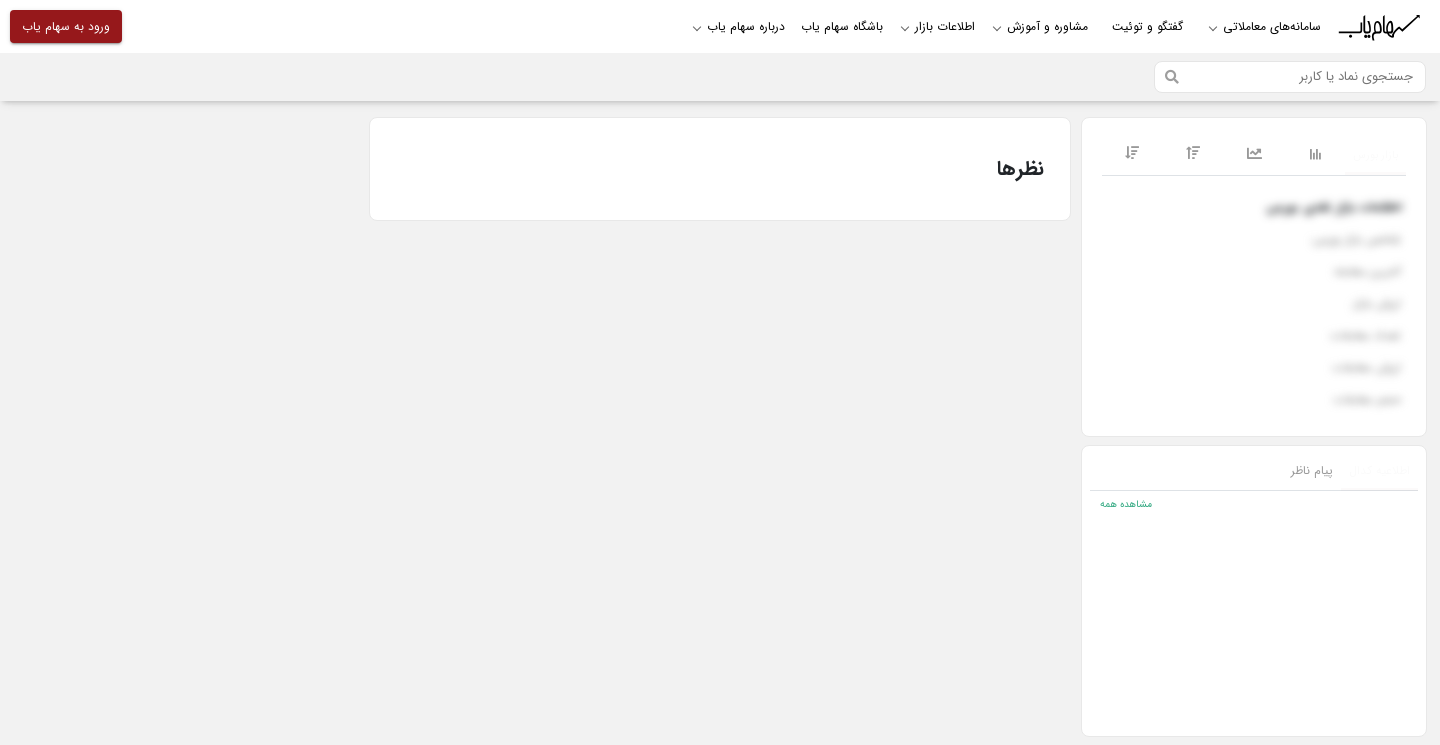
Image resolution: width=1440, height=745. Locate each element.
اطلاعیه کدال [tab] (1379, 470)
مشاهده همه (1126, 504)
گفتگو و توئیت (1147, 26)
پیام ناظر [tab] (1312, 470)
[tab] (1375, 156)
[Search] (1290, 77)
